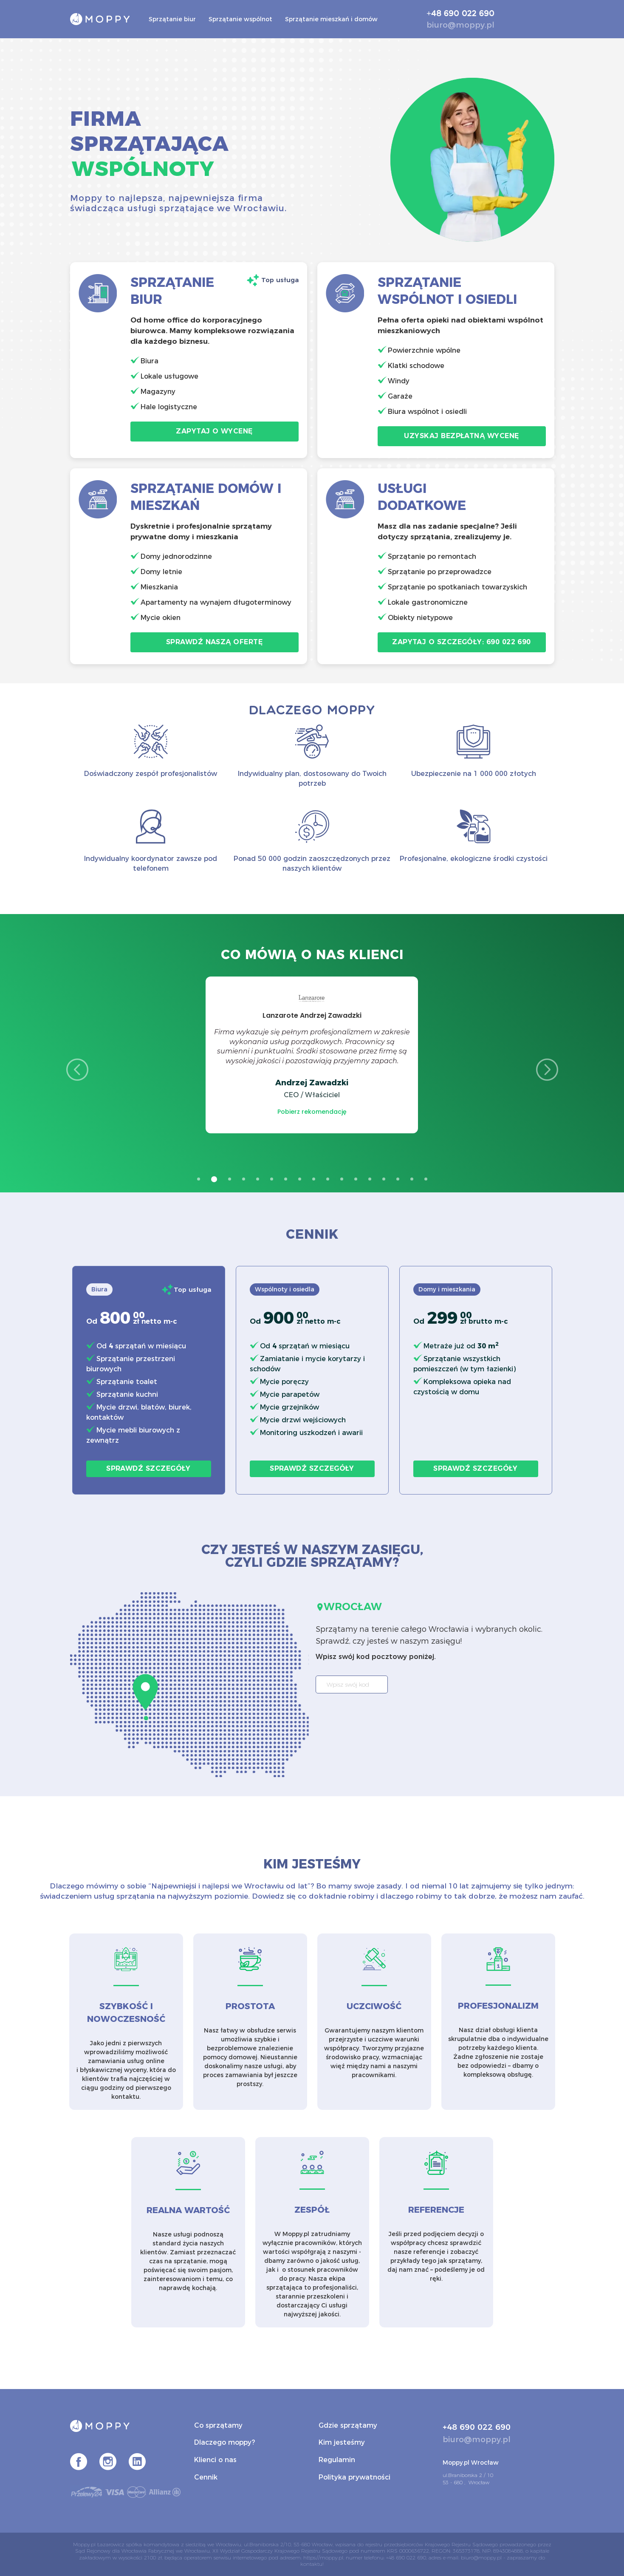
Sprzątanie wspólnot (240, 19)
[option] (312, 1055)
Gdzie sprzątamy (348, 2425)
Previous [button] (77, 1070)
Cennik (205, 2477)
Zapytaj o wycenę (214, 431)
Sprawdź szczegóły (148, 1468)
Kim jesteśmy (342, 2442)
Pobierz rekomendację (312, 1111)
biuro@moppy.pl (460, 25)
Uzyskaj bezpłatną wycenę (461, 436)
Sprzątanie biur (172, 19)
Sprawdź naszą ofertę (214, 642)
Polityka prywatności (354, 2477)
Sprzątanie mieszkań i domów (331, 19)
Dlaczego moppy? (224, 2442)
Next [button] (547, 1070)
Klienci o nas (215, 2460)
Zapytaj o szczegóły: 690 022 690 (461, 642)
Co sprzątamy (218, 2425)
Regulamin (337, 2460)
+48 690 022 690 (460, 14)
